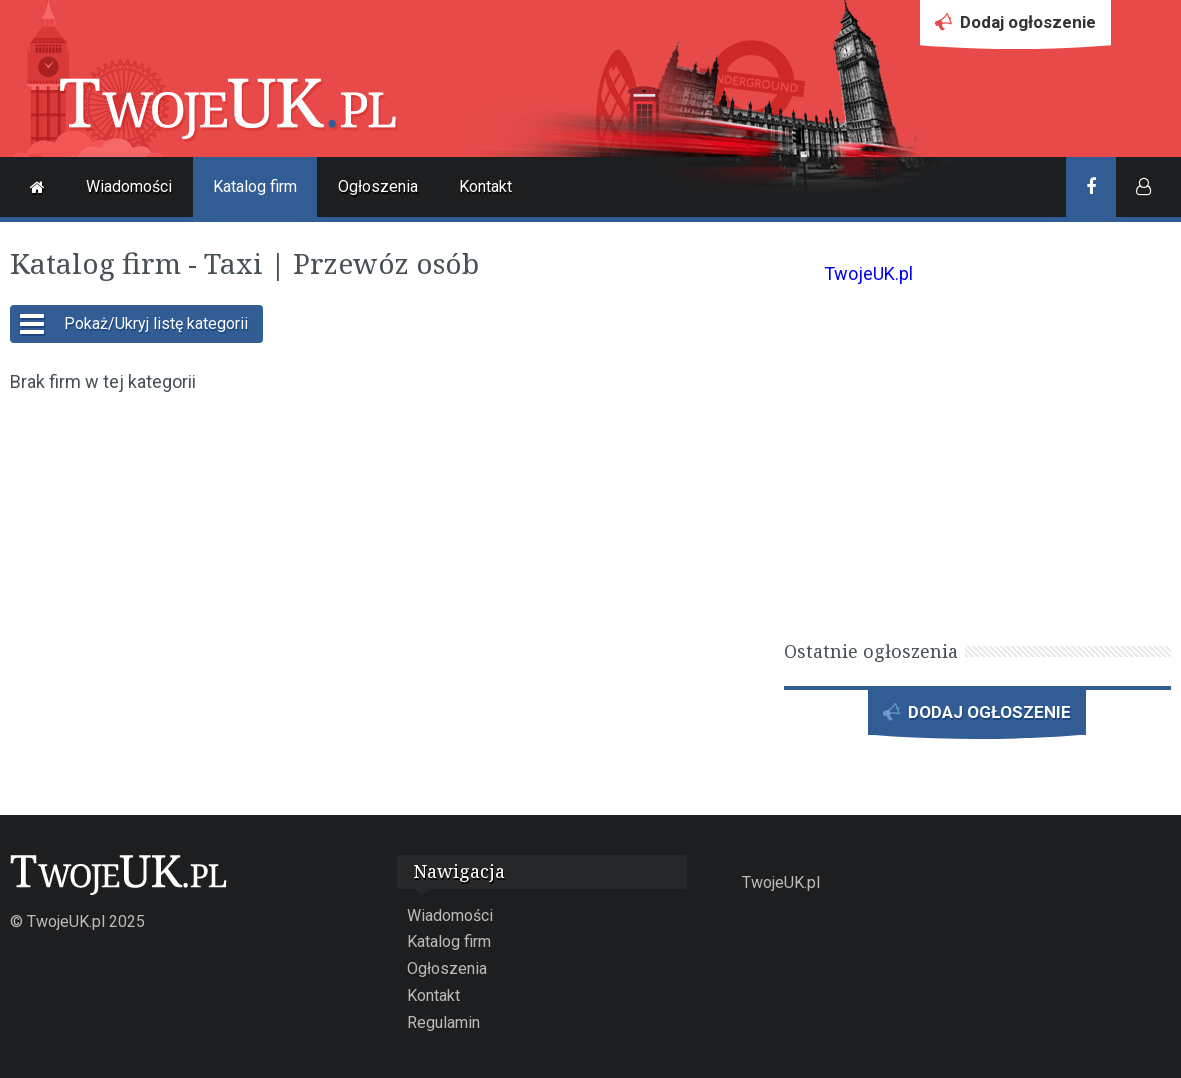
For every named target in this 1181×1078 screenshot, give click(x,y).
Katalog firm (255, 186)
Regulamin (443, 1022)
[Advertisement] (385, 556)
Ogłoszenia (378, 186)
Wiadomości (129, 186)
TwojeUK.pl (868, 273)
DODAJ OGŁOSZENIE (977, 717)
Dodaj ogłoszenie (1015, 27)
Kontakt (485, 186)
